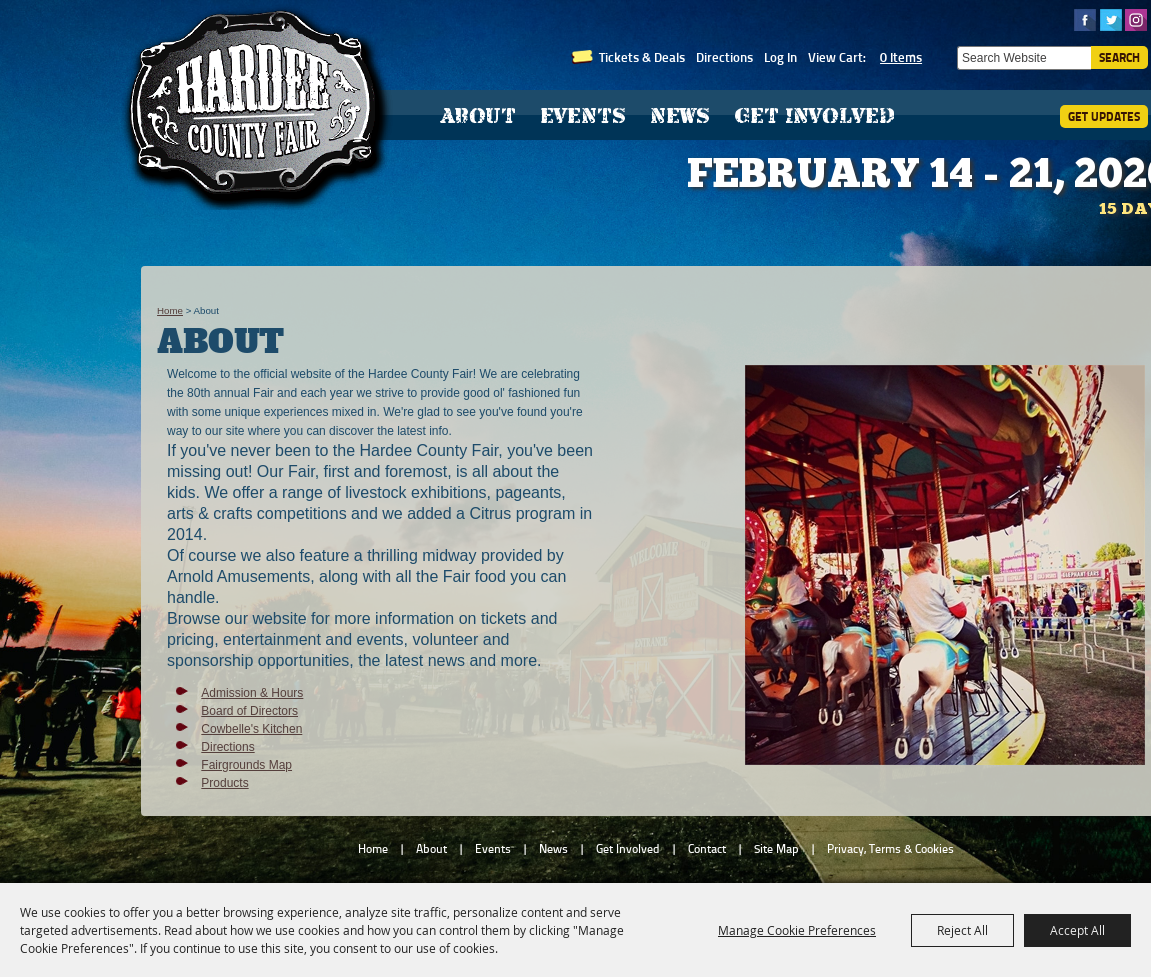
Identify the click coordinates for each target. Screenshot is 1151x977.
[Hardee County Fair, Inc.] (257, 105)
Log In (780, 57)
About (478, 115)
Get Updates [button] (1104, 116)
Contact (707, 849)
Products (224, 783)
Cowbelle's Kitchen (251, 729)
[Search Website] (1024, 58)
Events (583, 115)
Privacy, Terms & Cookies (890, 849)
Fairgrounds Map (246, 765)
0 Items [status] (901, 57)
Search (1119, 57)
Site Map (776, 849)
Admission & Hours (252, 693)
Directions (724, 57)
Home (170, 310)
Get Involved (814, 115)
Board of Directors (249, 711)
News (680, 115)
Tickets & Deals (642, 57)
